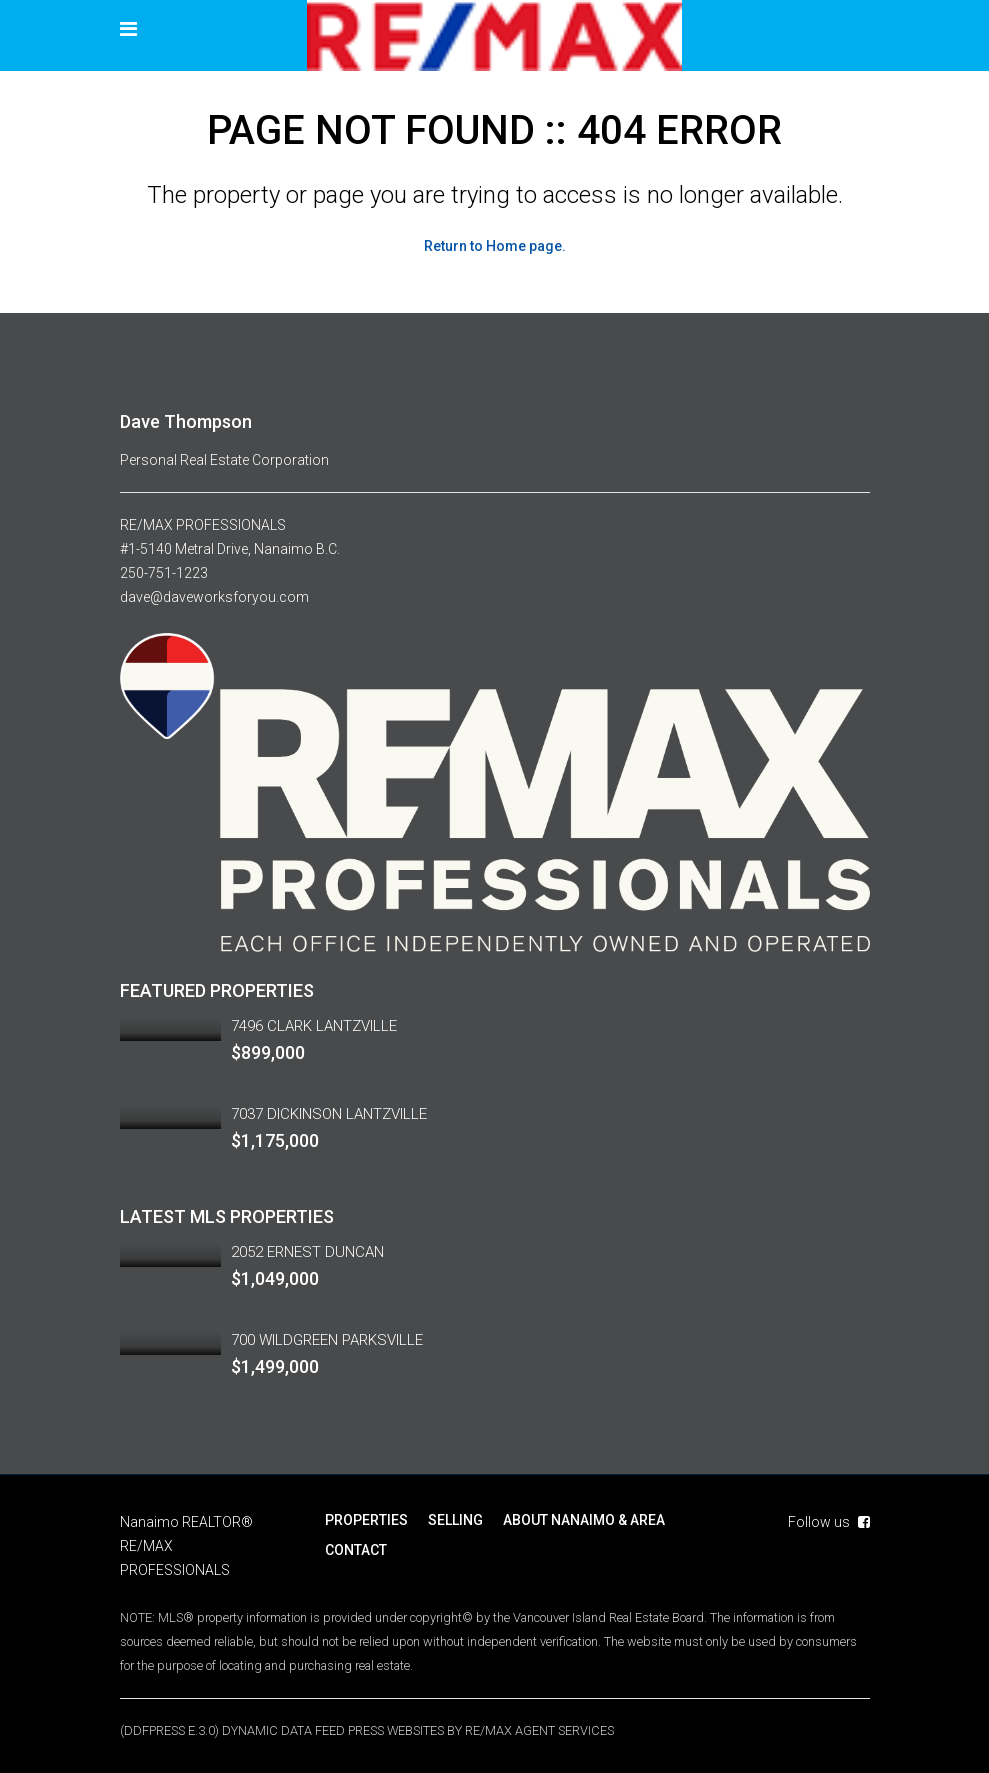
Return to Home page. (495, 246)
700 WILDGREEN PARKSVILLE (327, 1340)
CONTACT (356, 1550)
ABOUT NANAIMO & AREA (584, 1520)
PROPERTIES (366, 1520)
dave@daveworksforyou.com (214, 597)
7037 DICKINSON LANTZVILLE (329, 1114)
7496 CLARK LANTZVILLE (314, 1026)
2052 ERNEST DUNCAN (307, 1252)
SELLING (455, 1520)
